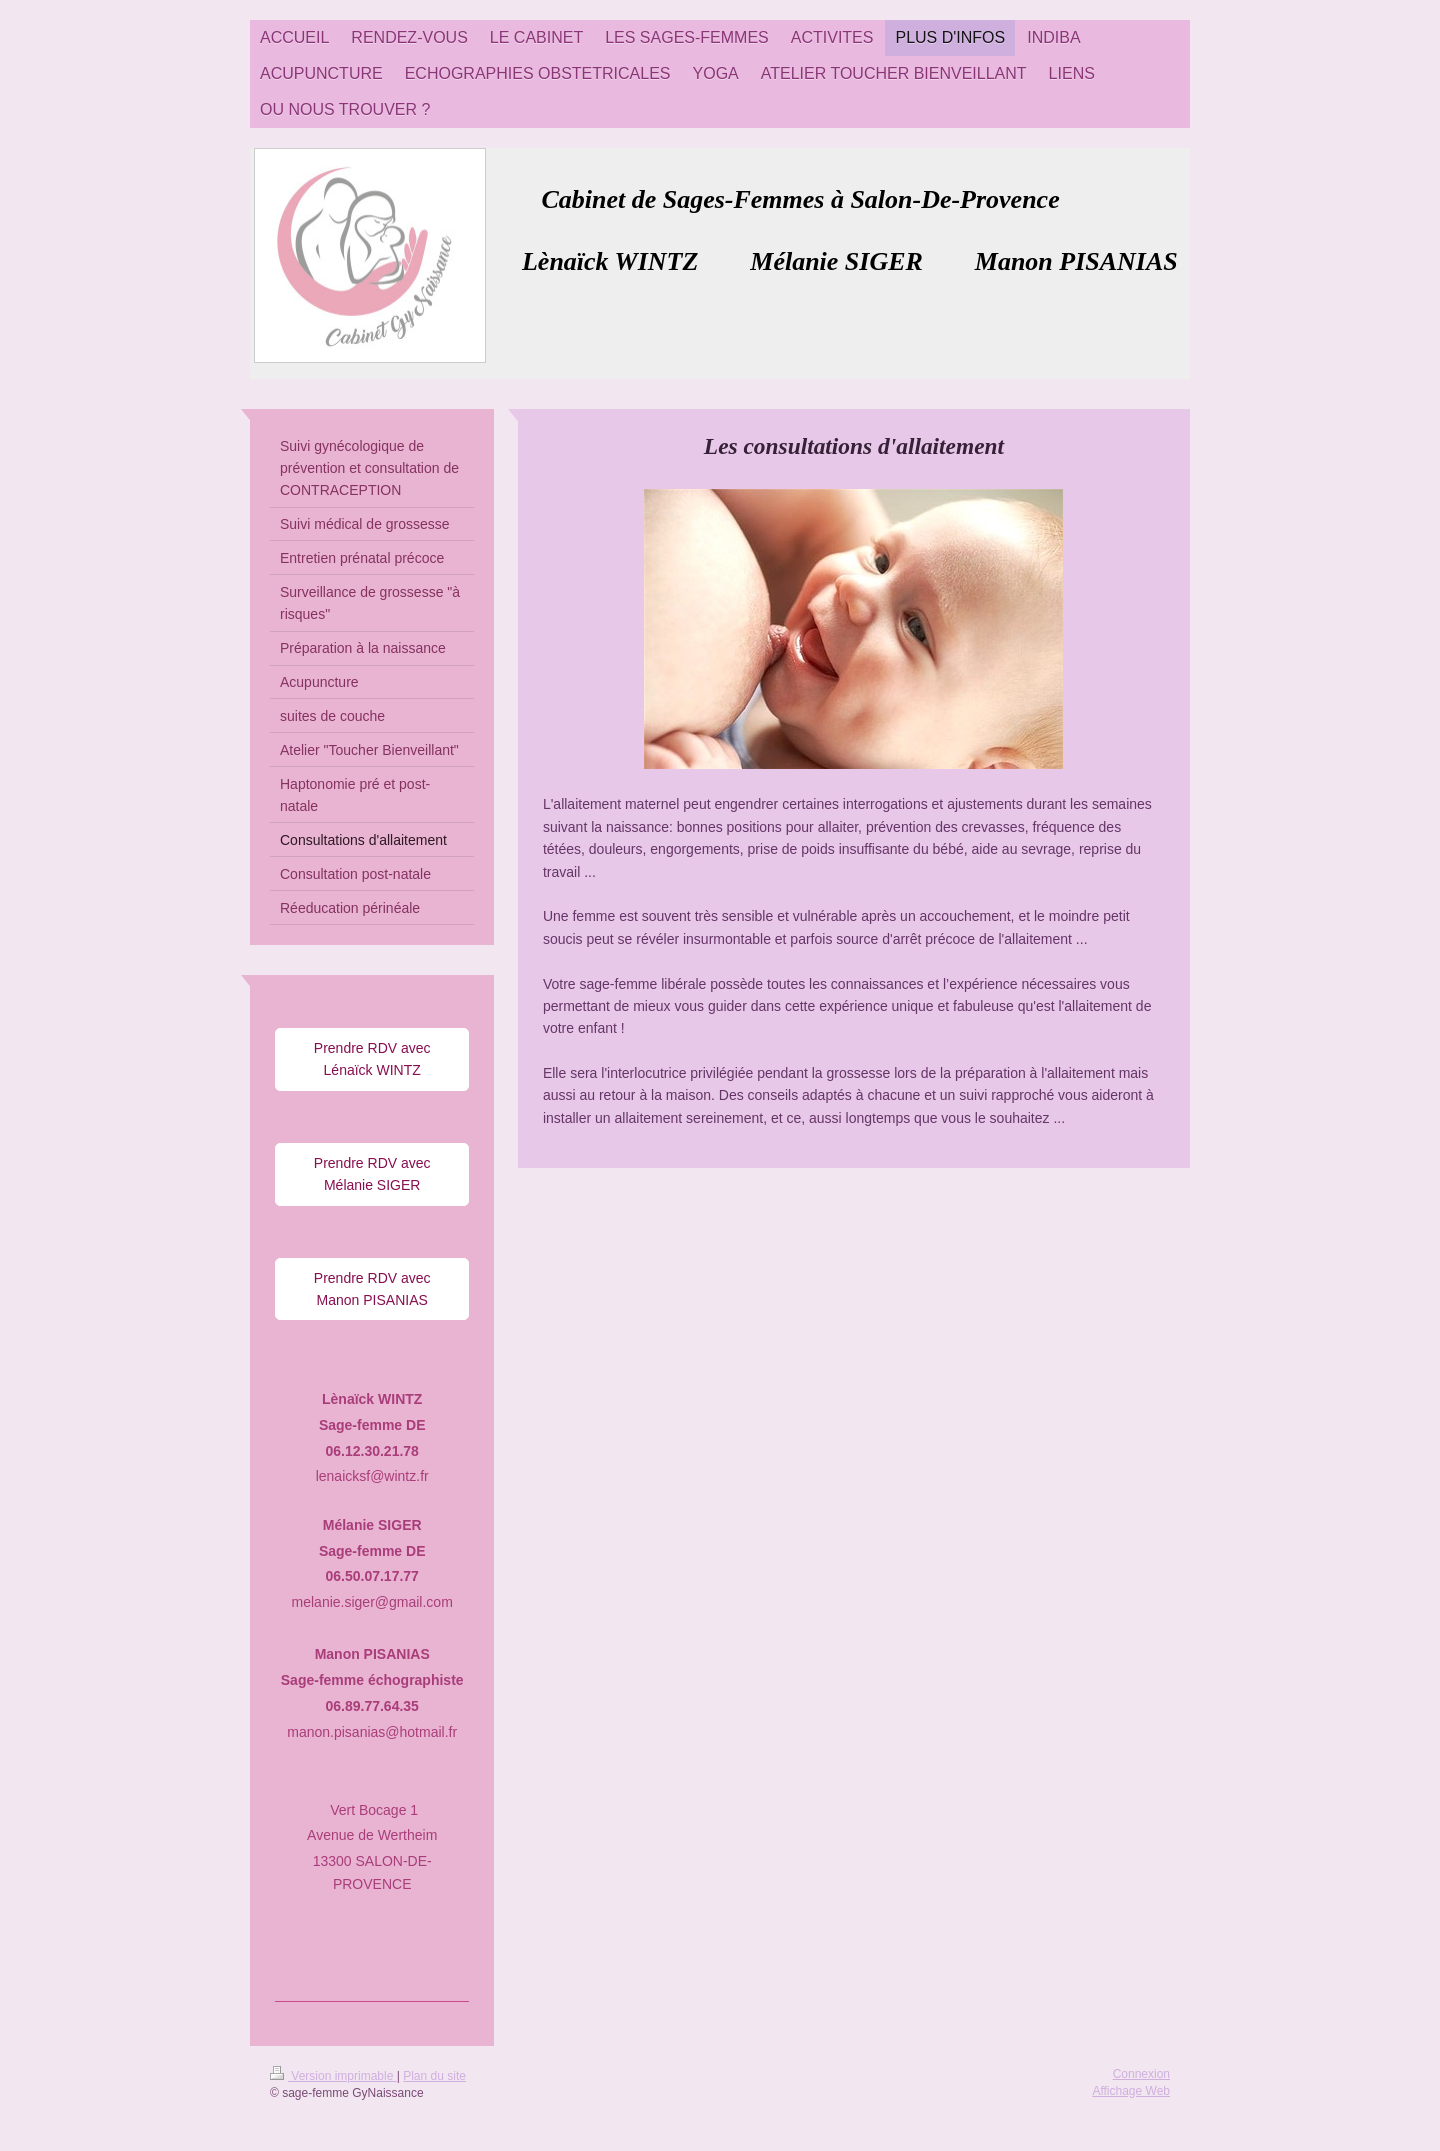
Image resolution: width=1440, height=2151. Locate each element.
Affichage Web (1131, 2091)
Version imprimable (333, 2076)
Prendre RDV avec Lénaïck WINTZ (372, 1059)
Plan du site (434, 2076)
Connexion (1141, 2074)
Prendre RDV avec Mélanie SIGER (372, 1174)
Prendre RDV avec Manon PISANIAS (372, 1289)
